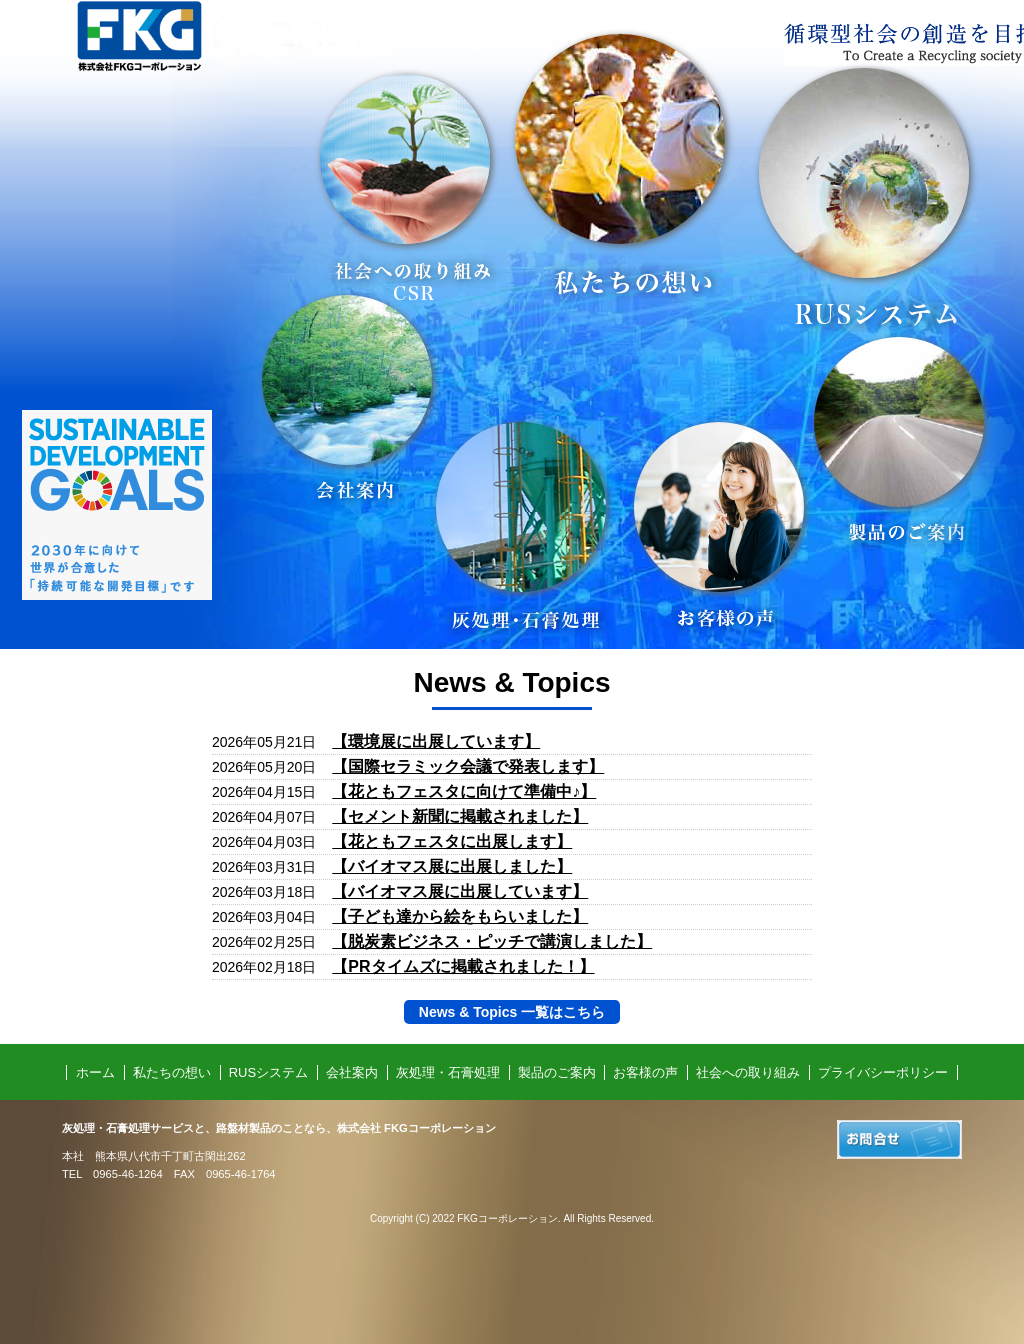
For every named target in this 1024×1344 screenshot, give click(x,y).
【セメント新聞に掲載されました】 (460, 816)
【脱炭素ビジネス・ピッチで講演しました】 (492, 941)
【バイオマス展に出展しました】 (452, 866)
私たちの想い (172, 1072)
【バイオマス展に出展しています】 (460, 891)
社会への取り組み (748, 1072)
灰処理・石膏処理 (448, 1072)
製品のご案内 (557, 1072)
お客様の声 (645, 1072)
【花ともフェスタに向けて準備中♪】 (464, 791)
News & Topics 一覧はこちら (512, 1012)
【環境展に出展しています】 (436, 741)
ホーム (95, 1072)
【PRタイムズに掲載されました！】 (463, 966)
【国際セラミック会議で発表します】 (468, 766)
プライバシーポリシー (883, 1072)
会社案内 (352, 1072)
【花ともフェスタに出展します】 (452, 841)
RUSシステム (268, 1072)
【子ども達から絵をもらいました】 (460, 916)
